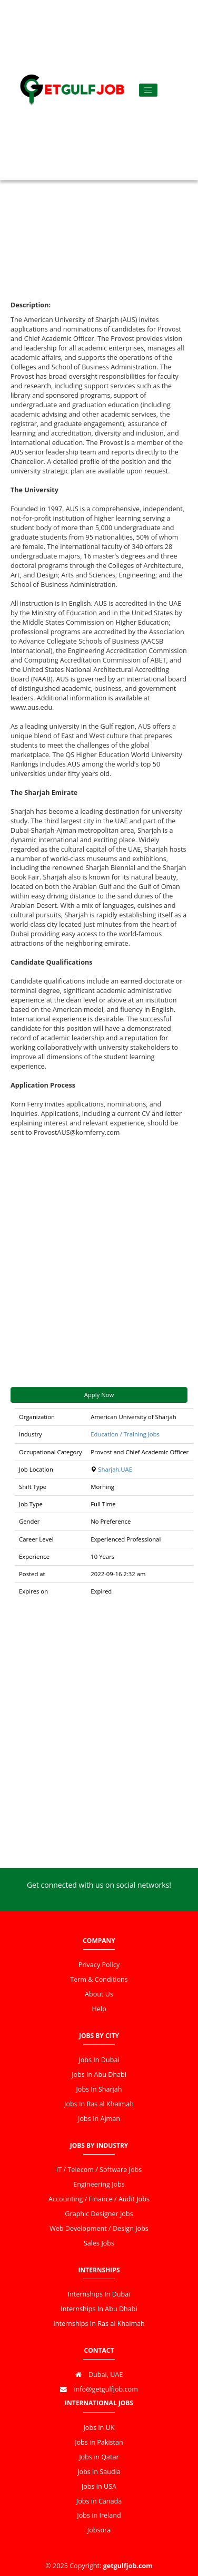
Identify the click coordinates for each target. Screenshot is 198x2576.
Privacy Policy (99, 1964)
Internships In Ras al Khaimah (99, 2323)
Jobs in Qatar (99, 2457)
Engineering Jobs (98, 2184)
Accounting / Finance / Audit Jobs (99, 2199)
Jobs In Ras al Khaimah (99, 2103)
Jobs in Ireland (99, 2515)
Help (99, 2008)
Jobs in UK (98, 2427)
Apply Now (99, 1395)
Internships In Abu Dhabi (99, 2308)
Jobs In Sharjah (99, 2089)
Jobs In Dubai (98, 2059)
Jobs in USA (99, 2486)
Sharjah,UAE (115, 1469)
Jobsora (99, 2530)
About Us (99, 1994)
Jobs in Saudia (99, 2471)
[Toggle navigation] (148, 90)
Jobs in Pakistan (99, 2442)
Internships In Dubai (99, 2294)
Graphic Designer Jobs (99, 2213)
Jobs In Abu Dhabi (99, 2074)
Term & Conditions (99, 1979)
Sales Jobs (99, 2243)
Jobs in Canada (99, 2501)
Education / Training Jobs (125, 1434)
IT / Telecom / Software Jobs (99, 2169)
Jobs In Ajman (99, 2118)
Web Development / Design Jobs (98, 2228)
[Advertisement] (98, 182)
